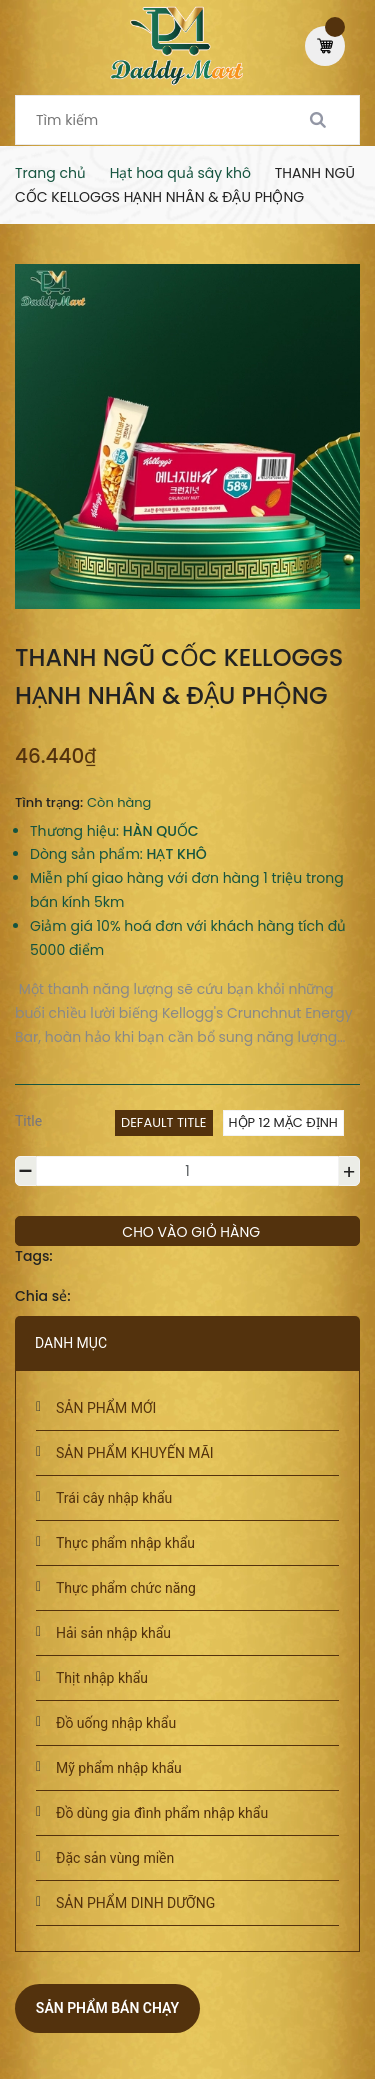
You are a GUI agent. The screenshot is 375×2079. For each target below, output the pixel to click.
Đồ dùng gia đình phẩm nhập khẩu (162, 1813)
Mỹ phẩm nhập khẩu (119, 1768)
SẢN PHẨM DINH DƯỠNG (135, 1903)
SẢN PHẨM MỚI (106, 1408)
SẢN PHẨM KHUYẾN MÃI (135, 1453)
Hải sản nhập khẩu (113, 1633)
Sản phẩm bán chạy (107, 2008)
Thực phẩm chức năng (126, 1588)
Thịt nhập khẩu (102, 1678)
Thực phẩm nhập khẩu (125, 1543)
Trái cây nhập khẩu (114, 1498)
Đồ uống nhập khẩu (116, 1723)
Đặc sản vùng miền (115, 1858)
